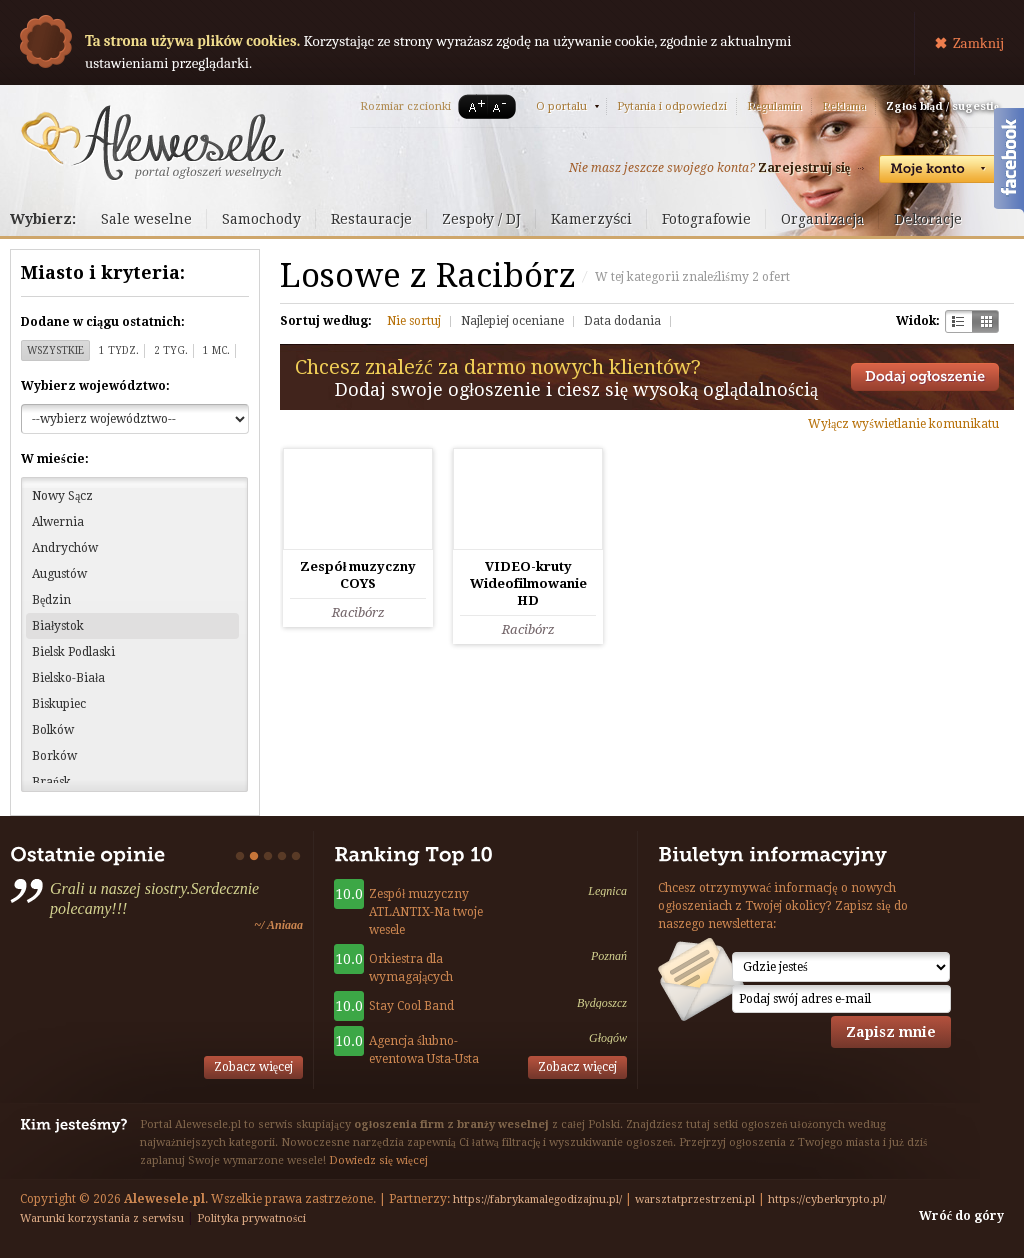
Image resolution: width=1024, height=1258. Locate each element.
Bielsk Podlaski (73, 652)
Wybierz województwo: (95, 386)
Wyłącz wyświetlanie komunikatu (903, 424)
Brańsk (51, 782)
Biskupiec (59, 704)
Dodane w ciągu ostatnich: (103, 322)
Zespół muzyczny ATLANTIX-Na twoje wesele (426, 912)
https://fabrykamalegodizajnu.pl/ (537, 1199)
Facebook (1009, 163)
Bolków (53, 730)
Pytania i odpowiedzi (672, 106)
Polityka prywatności (251, 1218)
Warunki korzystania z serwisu (102, 1218)
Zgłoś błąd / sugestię (942, 106)
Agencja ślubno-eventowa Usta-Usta (424, 1050)
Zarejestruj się (804, 168)
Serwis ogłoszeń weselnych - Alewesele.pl (152, 143)
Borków (54, 756)
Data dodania (622, 321)
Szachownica (958, 321)
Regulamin (774, 106)
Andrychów (65, 548)
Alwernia (58, 522)
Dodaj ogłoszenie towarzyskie (925, 377)
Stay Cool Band (411, 1006)
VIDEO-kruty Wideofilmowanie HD (528, 583)
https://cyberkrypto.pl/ (827, 1199)
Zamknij (978, 43)
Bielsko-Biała (68, 678)
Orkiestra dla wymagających (411, 968)
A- (503, 106)
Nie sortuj (414, 321)
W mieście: (55, 459)
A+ (473, 106)
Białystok (58, 626)
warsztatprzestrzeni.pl (695, 1199)
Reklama (844, 106)
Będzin (51, 600)
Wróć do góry (961, 1216)
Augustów (59, 574)
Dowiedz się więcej (378, 1160)
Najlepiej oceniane (512, 321)
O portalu (561, 106)
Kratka (985, 321)
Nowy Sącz (62, 496)
